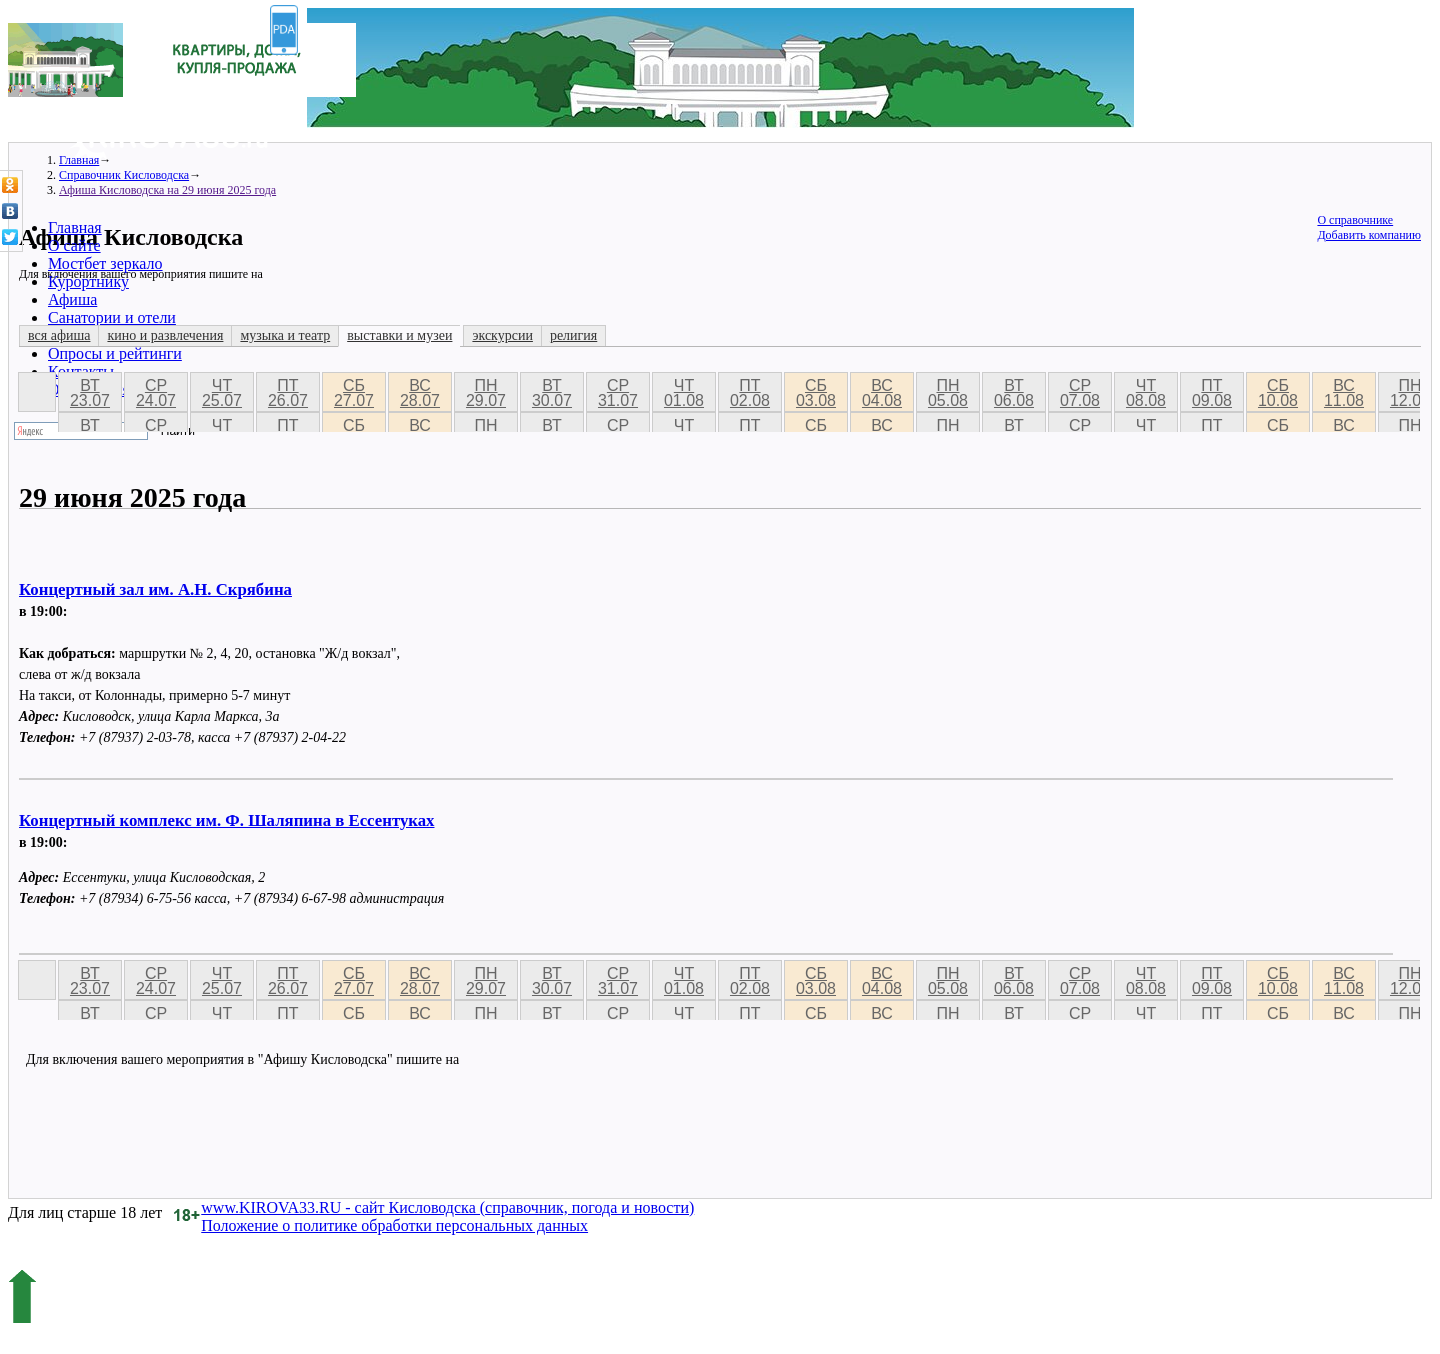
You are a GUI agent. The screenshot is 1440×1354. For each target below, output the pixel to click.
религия (573, 335)
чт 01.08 (684, 393)
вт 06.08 (1014, 393)
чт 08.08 (1146, 393)
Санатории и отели (112, 317)
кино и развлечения (165, 335)
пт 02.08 (750, 393)
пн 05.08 (948, 393)
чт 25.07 (222, 393)
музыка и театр (285, 335)
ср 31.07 (618, 393)
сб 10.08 (1278, 393)
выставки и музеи (399, 335)
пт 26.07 (288, 393)
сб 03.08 (816, 393)
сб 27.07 (354, 393)
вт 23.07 (90, 393)
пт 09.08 (1212, 393)
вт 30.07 (552, 393)
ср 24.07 (156, 393)
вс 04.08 (882, 393)
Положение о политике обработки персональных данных (394, 1225)
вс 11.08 (1344, 393)
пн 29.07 (486, 393)
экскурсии (502, 335)
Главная (75, 227)
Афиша (72, 299)
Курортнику (88, 281)
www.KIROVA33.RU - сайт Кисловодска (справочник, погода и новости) (447, 1207)
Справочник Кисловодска (124, 175)
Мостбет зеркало (105, 263)
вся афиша (59, 335)
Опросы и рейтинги (115, 353)
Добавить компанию (1369, 235)
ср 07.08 (1080, 393)
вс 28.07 (420, 393)
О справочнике (1355, 220)
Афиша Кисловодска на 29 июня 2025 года (167, 190)
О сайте (74, 245)
